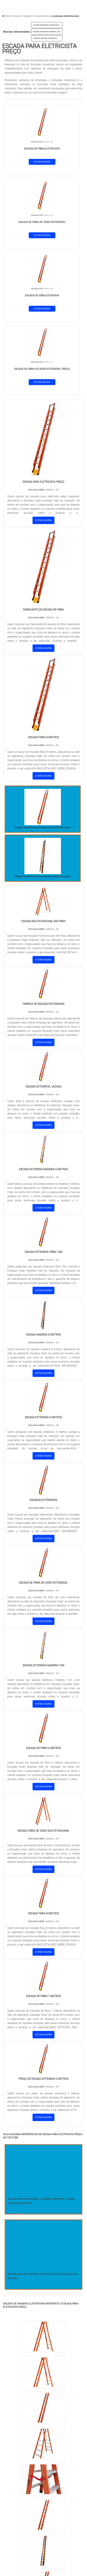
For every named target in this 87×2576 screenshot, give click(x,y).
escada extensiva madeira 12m (47, 31)
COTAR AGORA (42, 161)
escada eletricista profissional (46, 25)
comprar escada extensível (45, 38)
